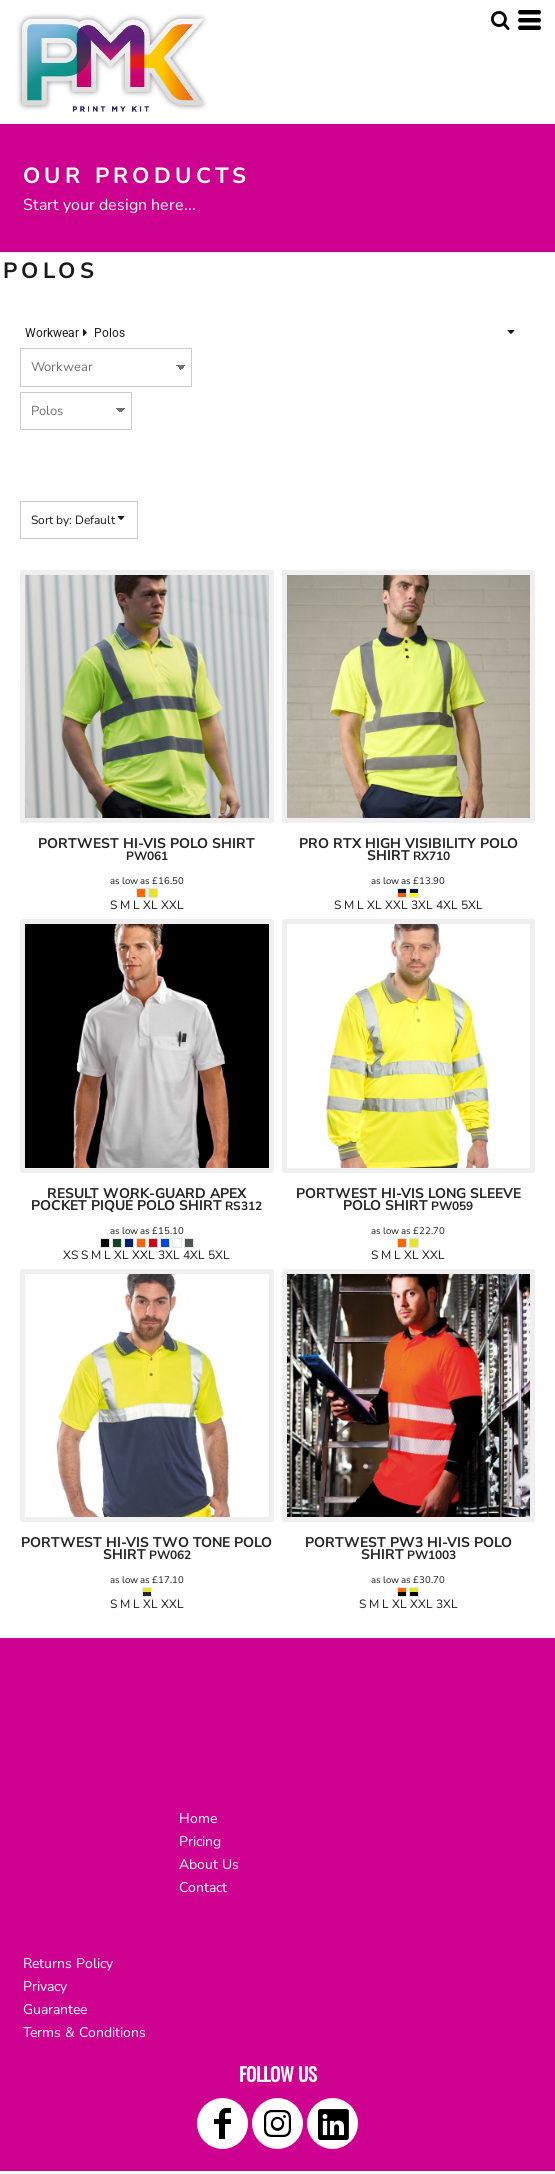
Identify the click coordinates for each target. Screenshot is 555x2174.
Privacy (45, 1986)
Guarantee (55, 2009)
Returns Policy (68, 1963)
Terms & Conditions (84, 2032)
